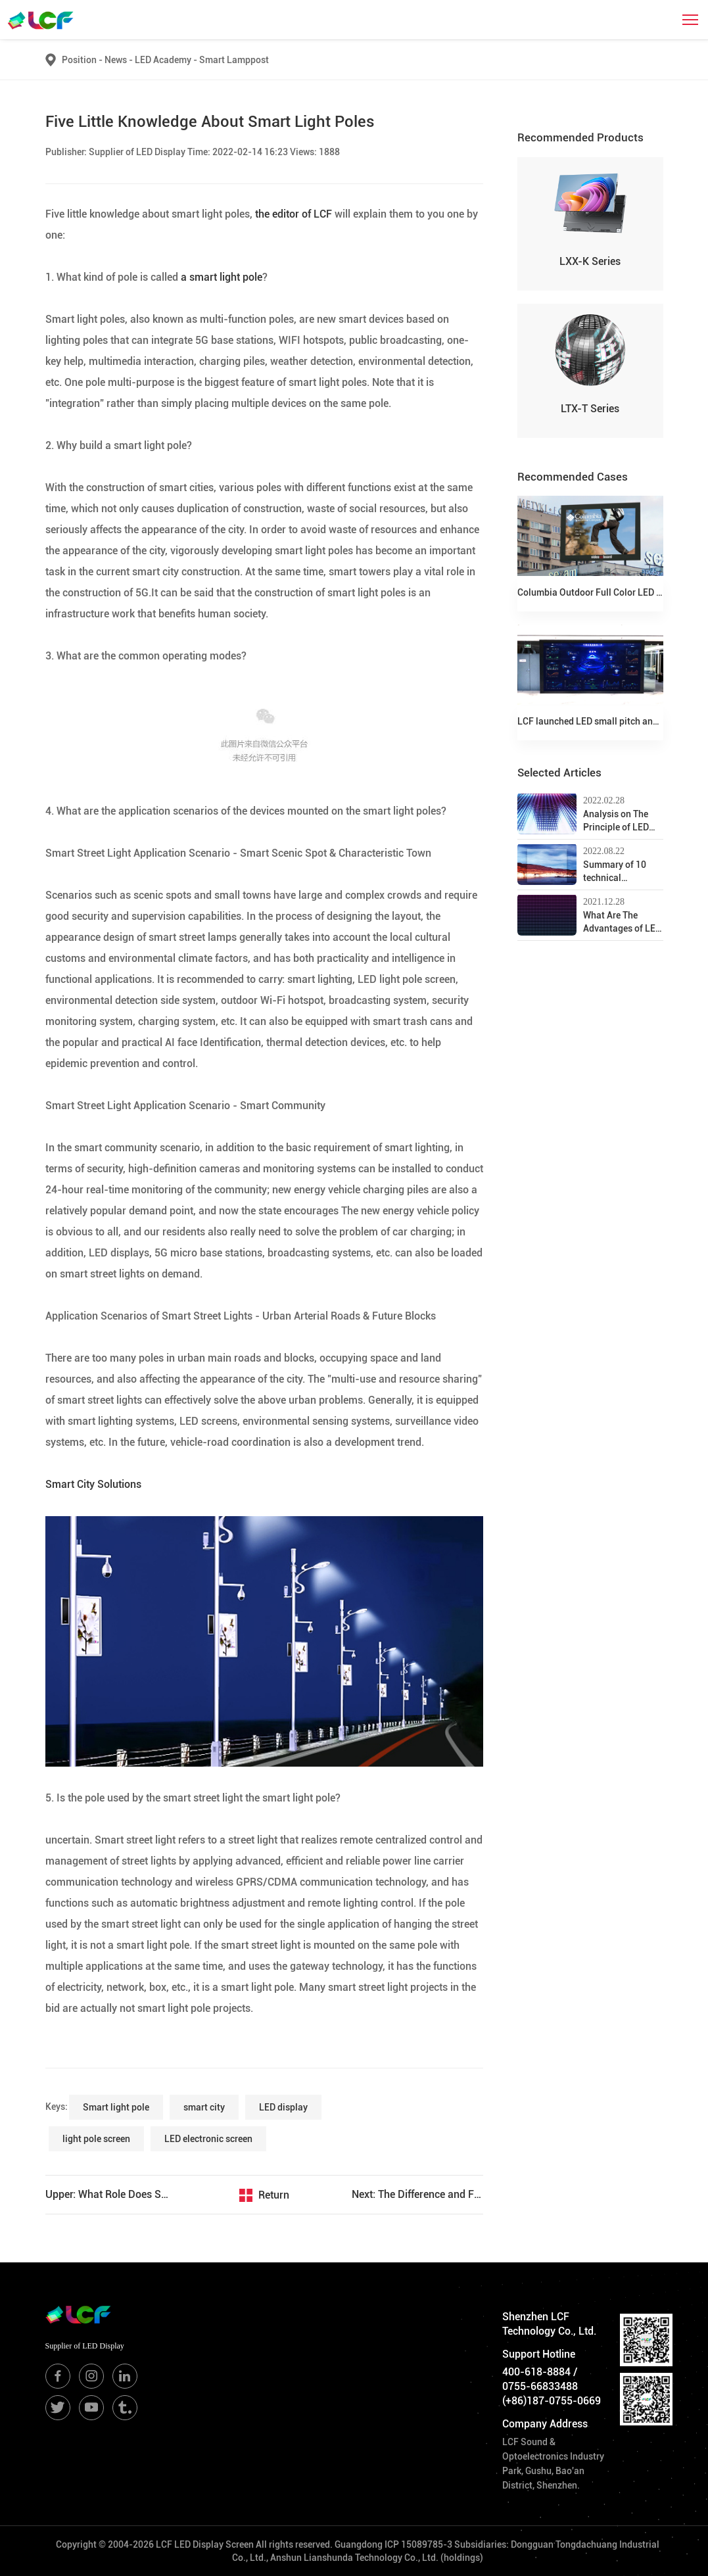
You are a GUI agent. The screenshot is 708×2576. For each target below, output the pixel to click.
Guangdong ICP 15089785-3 (393, 2544)
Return (273, 2195)
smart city (204, 2107)
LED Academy (167, 60)
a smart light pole (220, 277)
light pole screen (96, 2139)
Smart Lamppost (234, 60)
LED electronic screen (208, 2139)
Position (79, 60)
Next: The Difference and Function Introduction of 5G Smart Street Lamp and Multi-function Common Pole (417, 2194)
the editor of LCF (292, 214)
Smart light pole (116, 2107)
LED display (283, 2107)
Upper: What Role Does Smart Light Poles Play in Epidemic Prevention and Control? (111, 2194)
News (120, 60)
